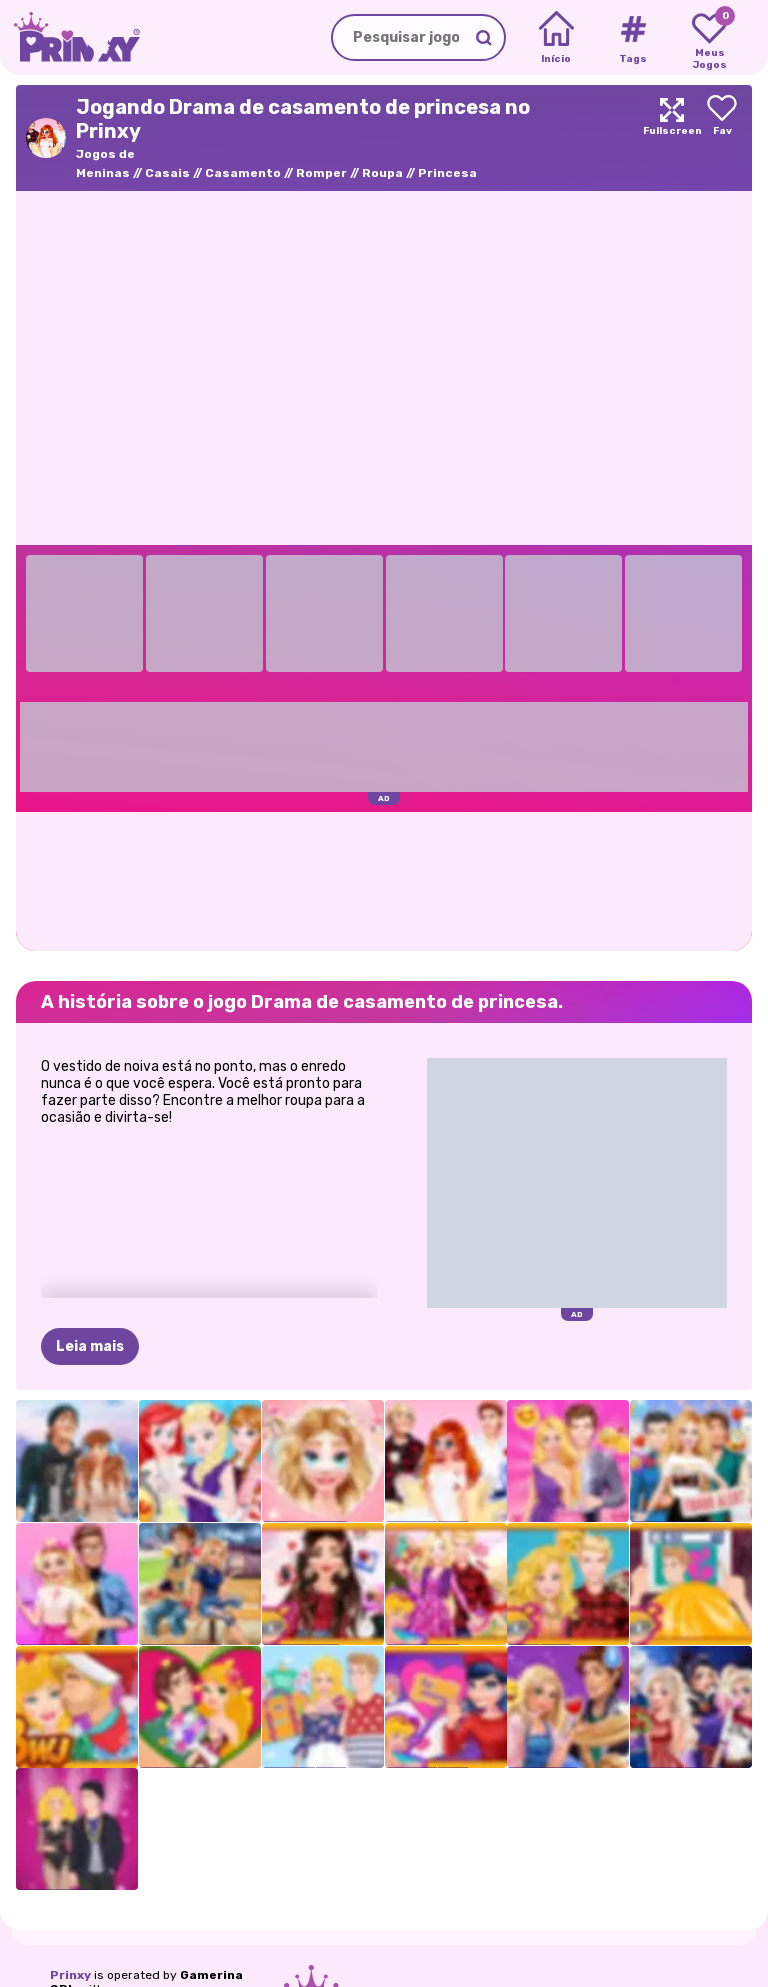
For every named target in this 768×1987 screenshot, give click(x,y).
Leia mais (90, 1346)
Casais (167, 173)
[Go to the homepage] (70, 37)
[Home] (556, 38)
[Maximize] (672, 138)
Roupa (382, 173)
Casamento (243, 173)
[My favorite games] (709, 38)
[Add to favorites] (722, 138)
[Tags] (632, 38)
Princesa (447, 173)
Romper (321, 173)
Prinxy (70, 1975)
